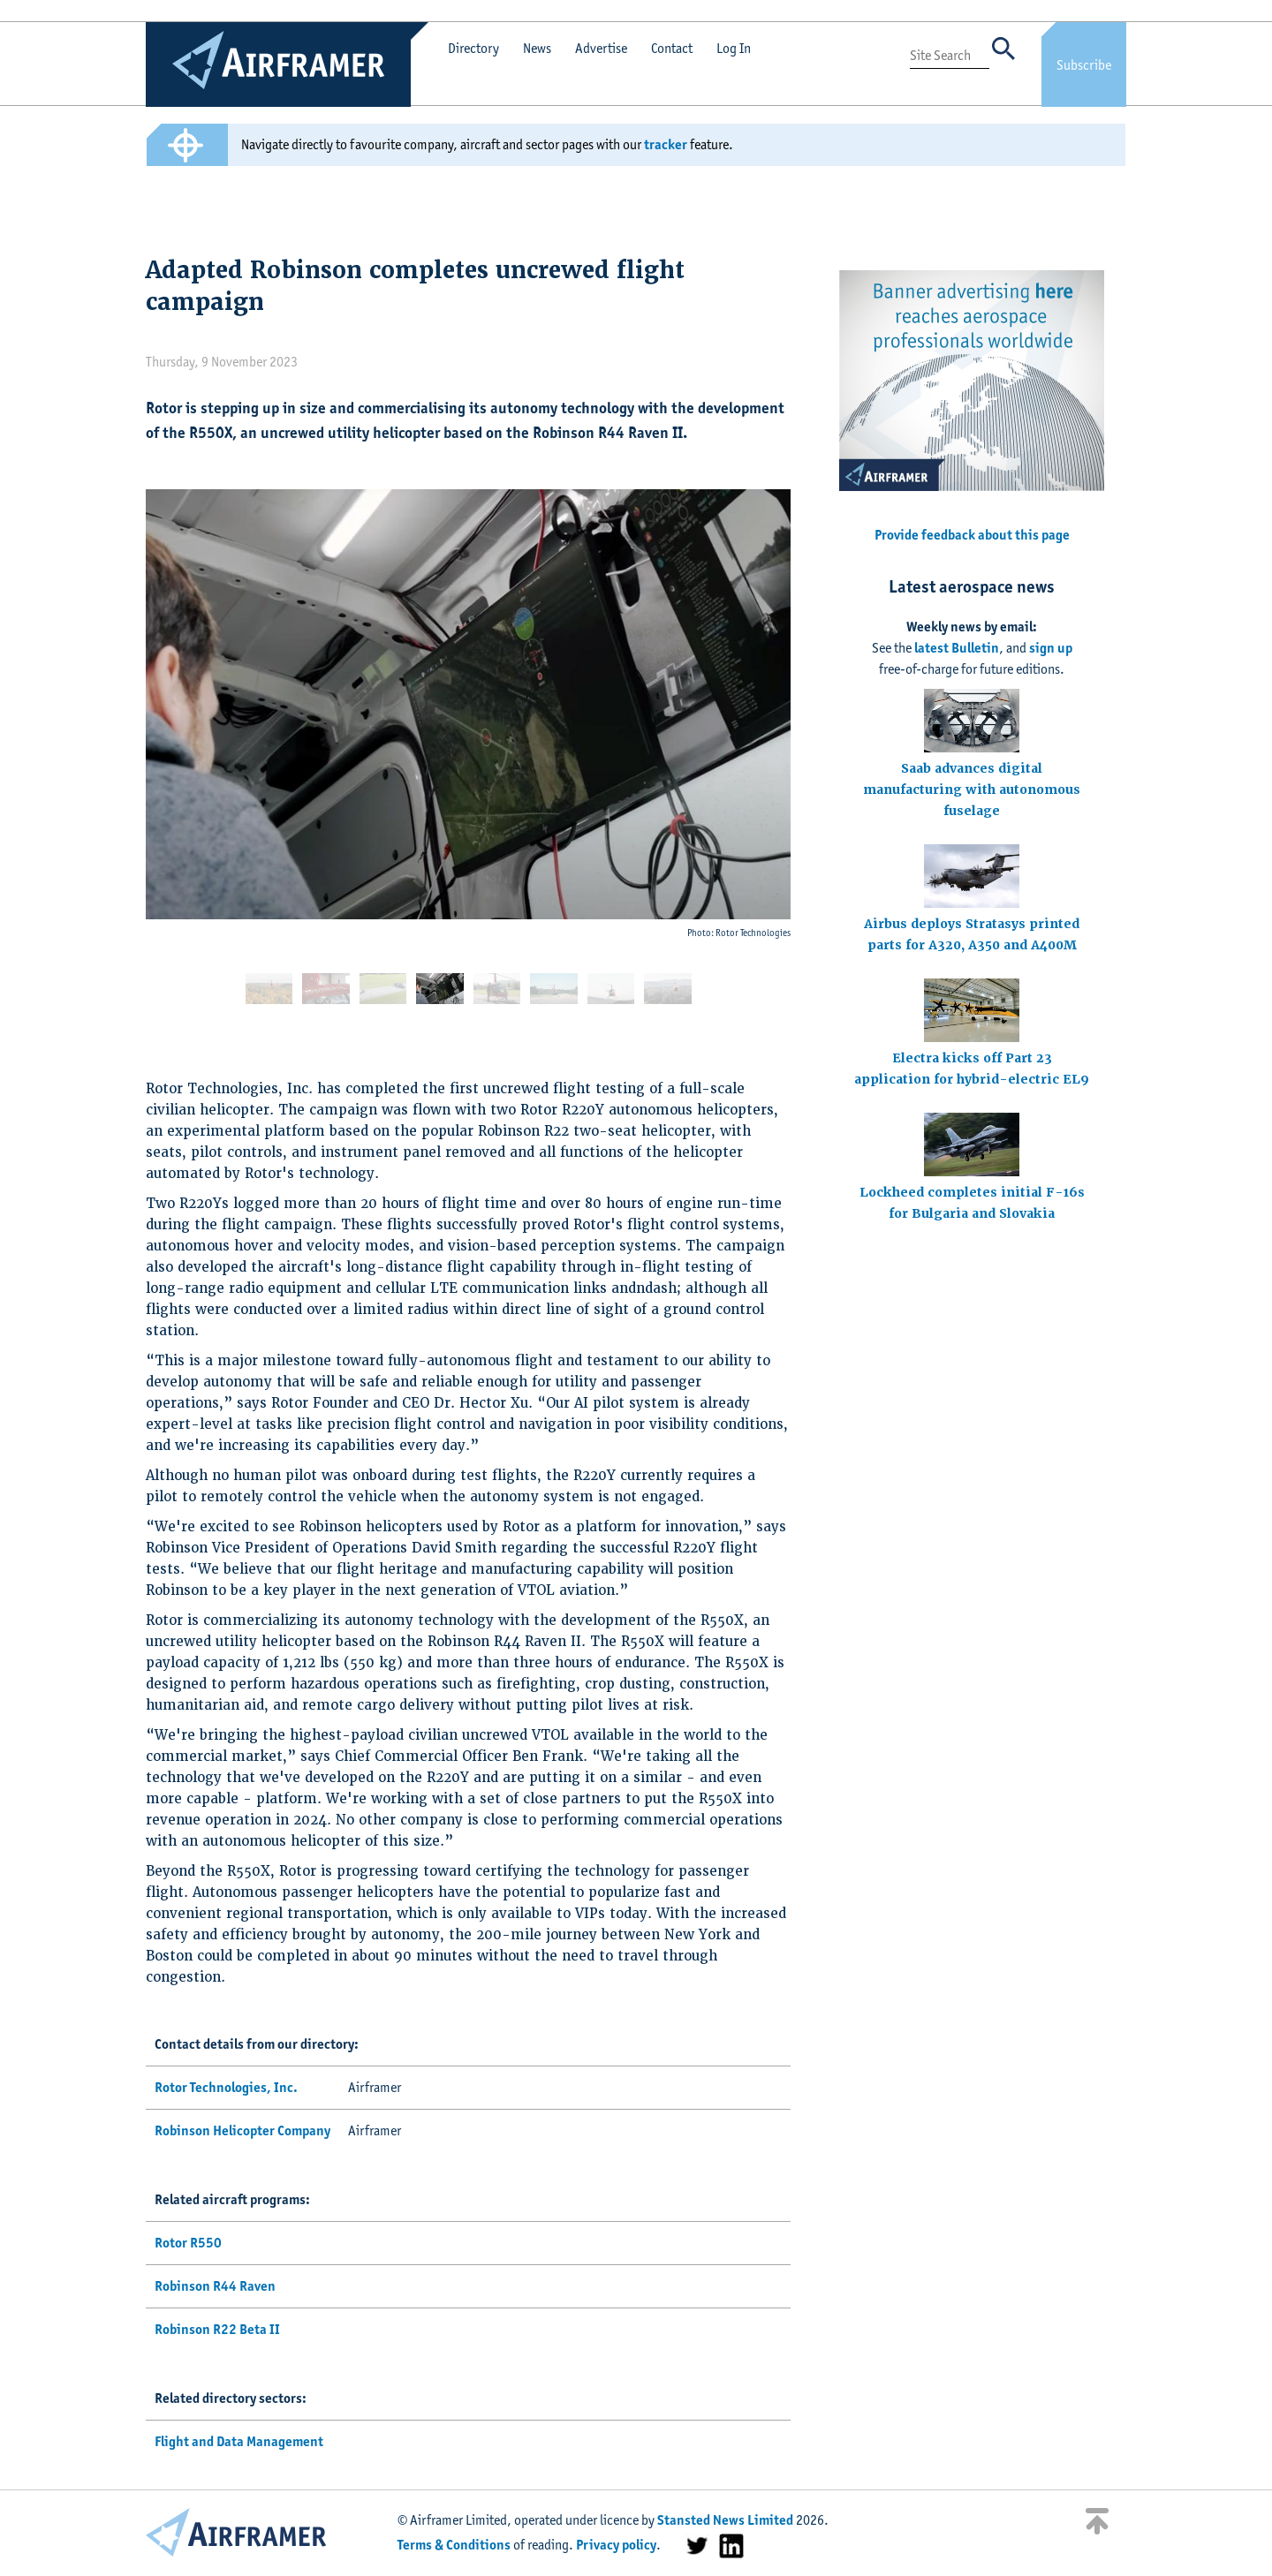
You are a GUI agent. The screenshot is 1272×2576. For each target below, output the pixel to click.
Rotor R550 (188, 2242)
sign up (1050, 647)
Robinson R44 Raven (215, 2286)
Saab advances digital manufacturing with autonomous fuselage (971, 789)
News (537, 48)
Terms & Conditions (454, 2544)
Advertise (601, 48)
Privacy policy (616, 2544)
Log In (733, 48)
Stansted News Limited (725, 2520)
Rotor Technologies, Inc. (226, 2087)
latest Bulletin (956, 647)
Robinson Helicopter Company (242, 2130)
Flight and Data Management (239, 2441)
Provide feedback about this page (972, 534)
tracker (665, 144)
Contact (672, 48)
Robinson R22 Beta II (217, 2329)
